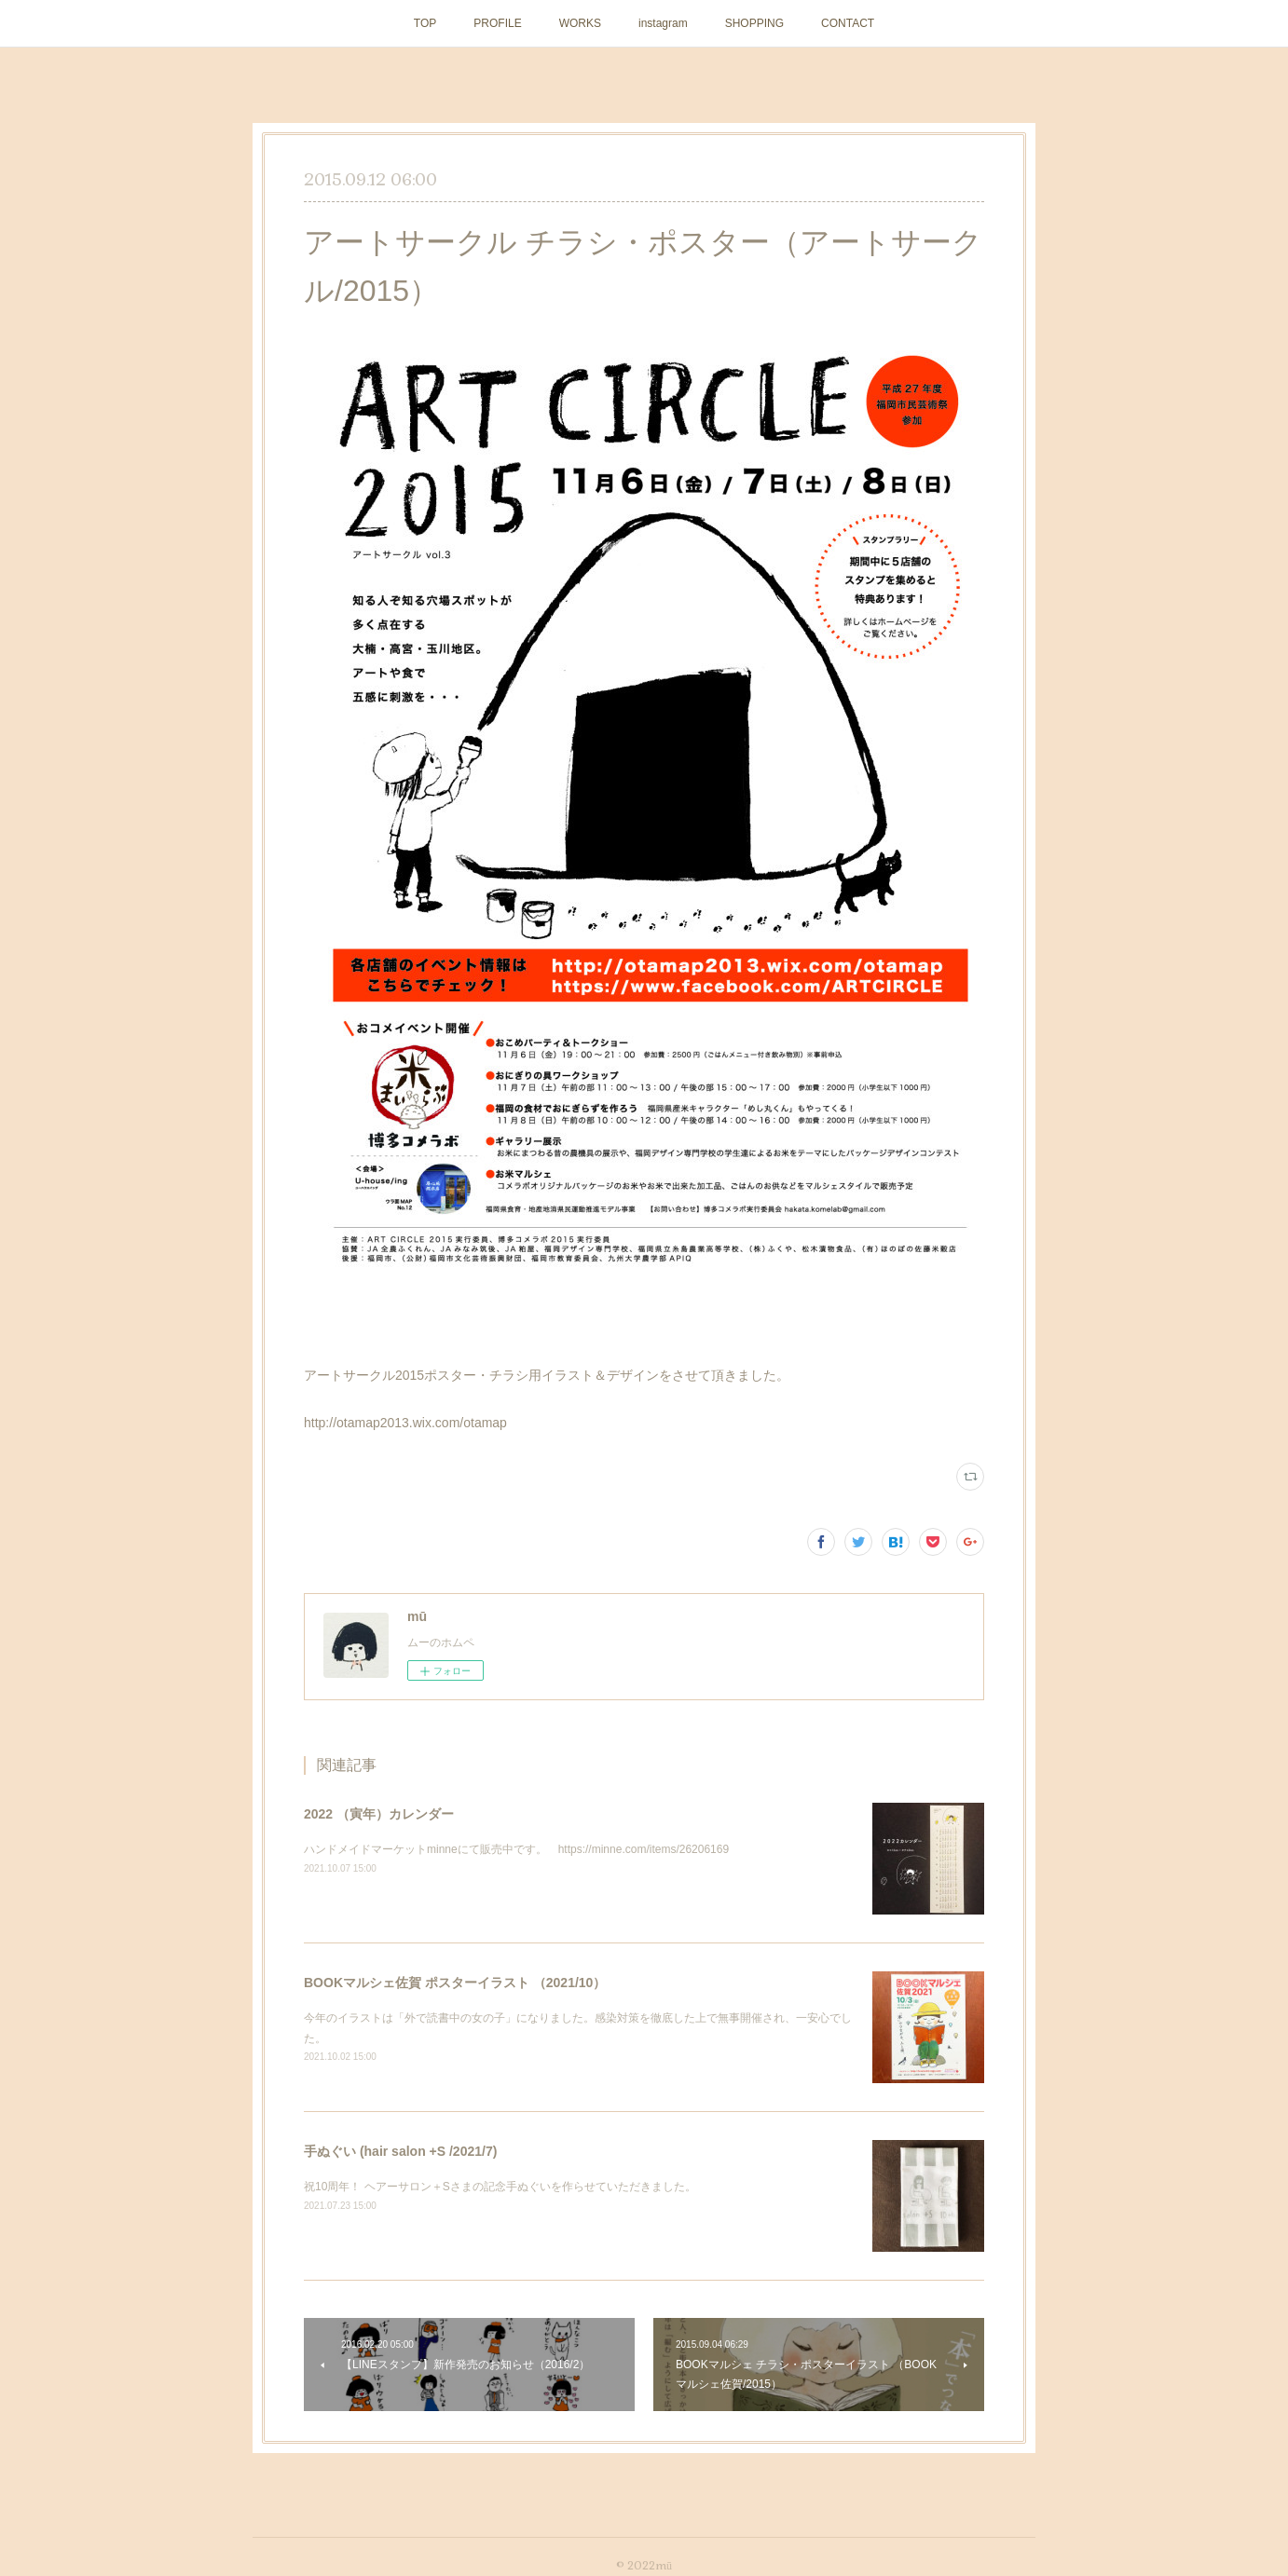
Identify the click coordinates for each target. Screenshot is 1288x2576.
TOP (425, 23)
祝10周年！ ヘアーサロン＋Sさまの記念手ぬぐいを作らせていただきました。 (500, 2186)
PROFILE (497, 23)
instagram (663, 23)
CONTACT (847, 23)
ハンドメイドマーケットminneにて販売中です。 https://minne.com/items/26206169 (516, 1849)
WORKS (580, 23)
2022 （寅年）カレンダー (379, 1813)
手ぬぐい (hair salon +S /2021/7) (400, 2151)
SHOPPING (754, 23)
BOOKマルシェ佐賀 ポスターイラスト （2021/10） (455, 1982)
